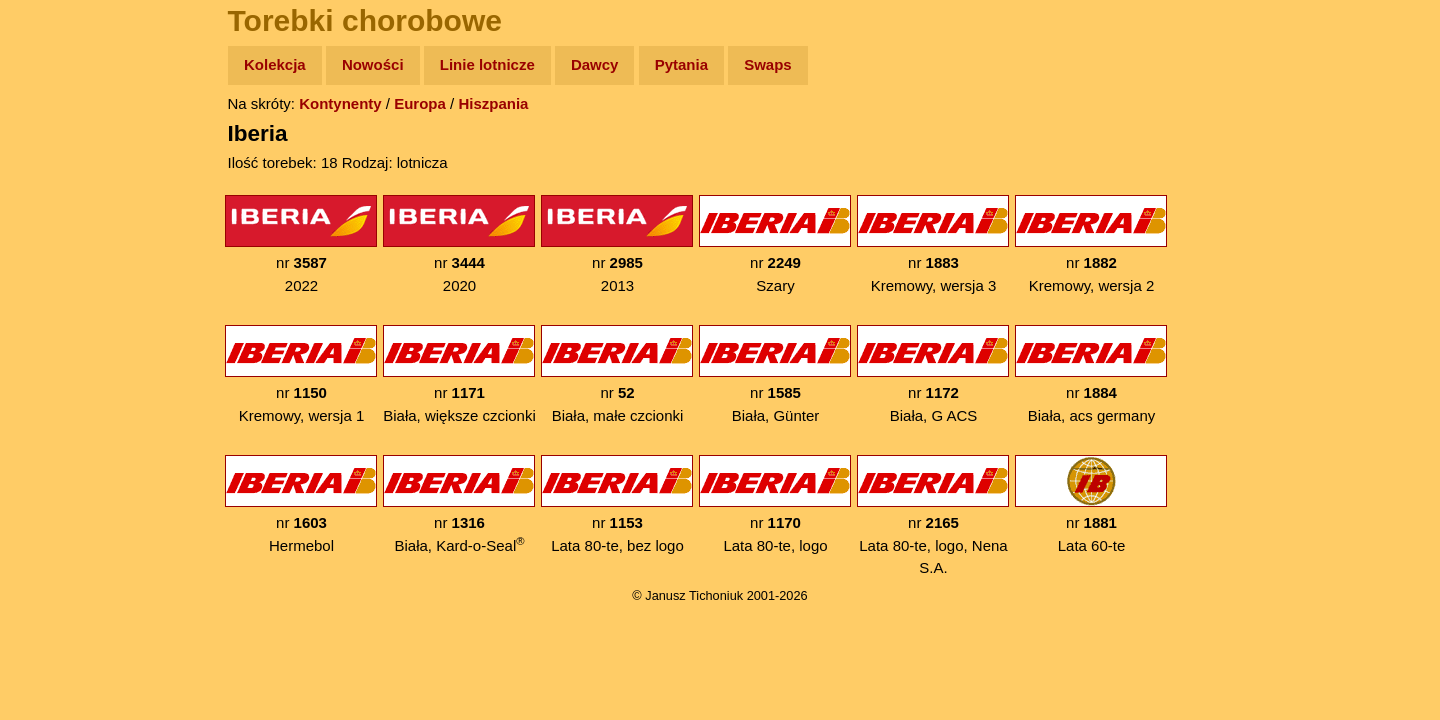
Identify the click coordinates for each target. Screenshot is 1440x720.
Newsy (57, 219)
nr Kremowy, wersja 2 (1091, 244)
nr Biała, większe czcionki (459, 374)
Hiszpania (493, 103)
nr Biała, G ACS (933, 374)
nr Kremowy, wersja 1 (301, 374)
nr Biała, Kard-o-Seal (459, 504)
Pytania (681, 64)
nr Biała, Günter (775, 374)
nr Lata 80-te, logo (775, 504)
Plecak (57, 335)
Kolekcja (275, 64)
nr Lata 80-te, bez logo (617, 504)
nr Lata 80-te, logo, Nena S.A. (933, 515)
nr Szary (775, 244)
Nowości (373, 64)
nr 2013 (617, 244)
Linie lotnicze (487, 64)
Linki (51, 373)
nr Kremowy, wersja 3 (933, 244)
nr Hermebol (301, 504)
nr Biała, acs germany (1091, 374)
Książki (59, 258)
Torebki (60, 412)
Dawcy (595, 64)
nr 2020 (459, 244)
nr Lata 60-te (1091, 504)
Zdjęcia (59, 181)
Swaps (768, 64)
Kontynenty (340, 103)
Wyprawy (66, 142)
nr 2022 (301, 244)
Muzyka (60, 296)
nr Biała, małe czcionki (617, 374)
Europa (420, 103)
